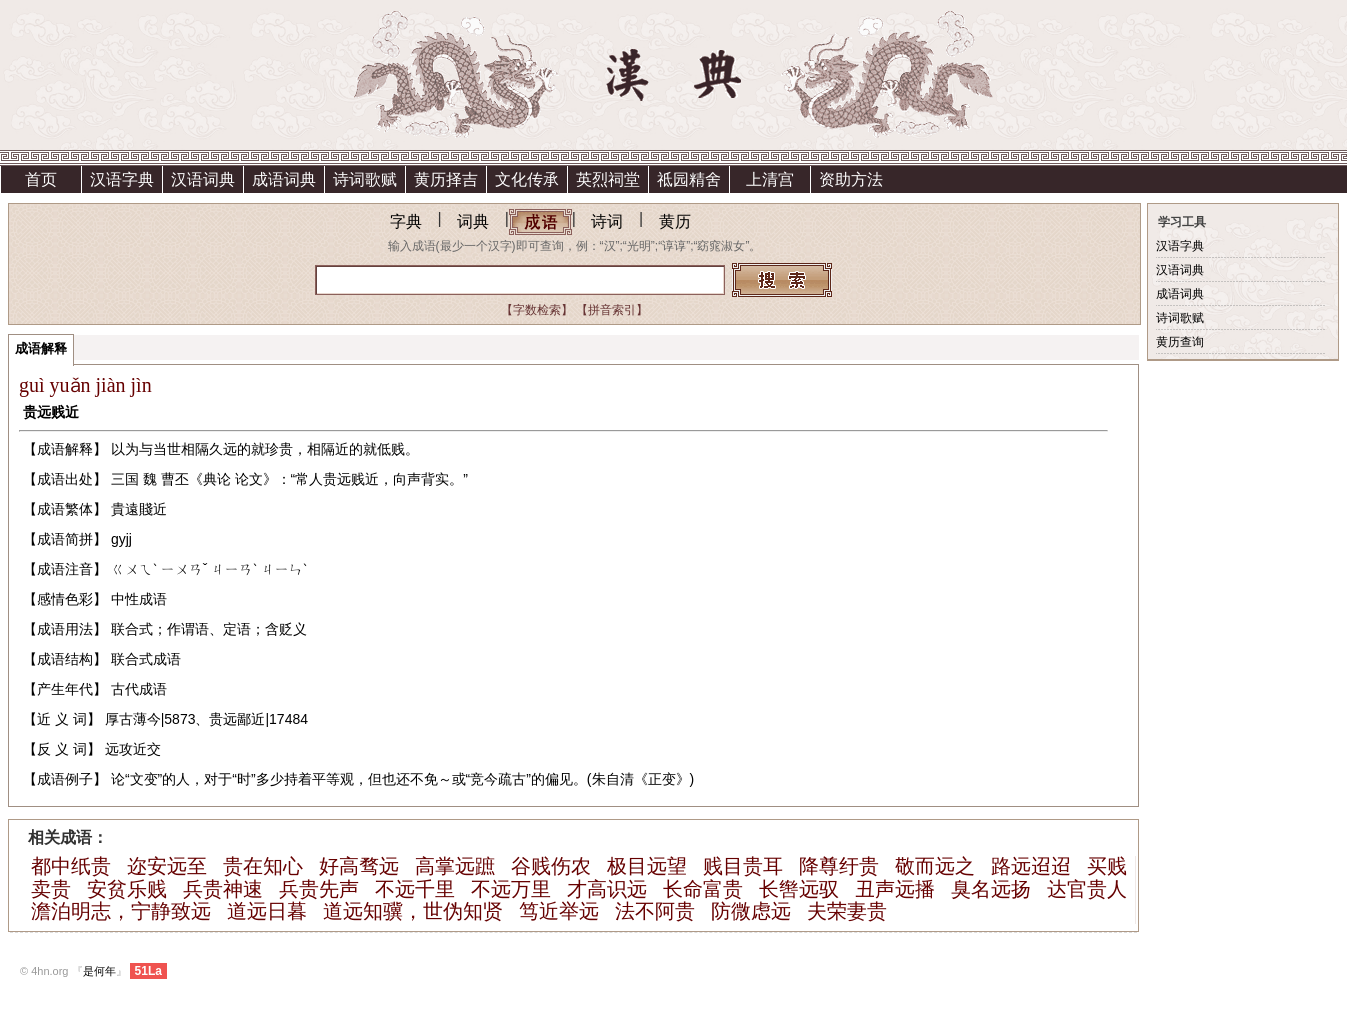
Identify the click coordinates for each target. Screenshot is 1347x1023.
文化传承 (527, 179)
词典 (473, 221)
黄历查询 (1180, 342)
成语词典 (284, 179)
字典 (406, 221)
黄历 (675, 221)
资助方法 (851, 179)
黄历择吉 (446, 179)
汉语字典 (122, 179)
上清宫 (770, 179)
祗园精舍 (689, 179)
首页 (41, 179)
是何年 (99, 971)
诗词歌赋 (365, 179)
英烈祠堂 (608, 179)
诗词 (607, 221)
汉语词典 (203, 179)
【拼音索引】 (612, 310)
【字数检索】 (537, 310)
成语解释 (41, 348)
